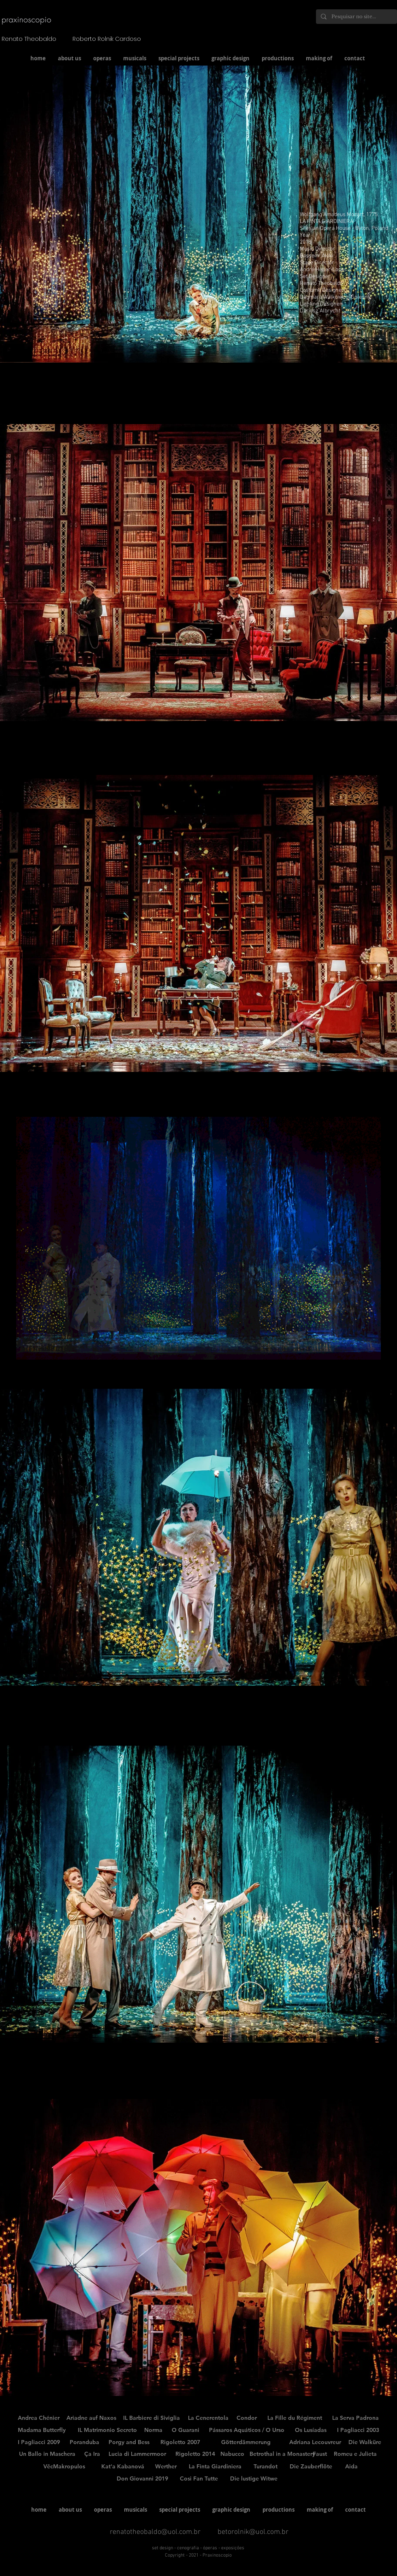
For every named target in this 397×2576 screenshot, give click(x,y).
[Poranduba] (84, 2442)
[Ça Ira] (92, 2454)
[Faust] (320, 2454)
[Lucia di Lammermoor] (137, 2454)
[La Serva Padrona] (355, 2418)
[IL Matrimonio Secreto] (107, 2430)
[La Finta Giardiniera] (215, 2467)
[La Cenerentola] (208, 2418)
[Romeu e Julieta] (355, 2454)
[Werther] (166, 2467)
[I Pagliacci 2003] (358, 2430)
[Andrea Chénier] (39, 2418)
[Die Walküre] (364, 2442)
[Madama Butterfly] (42, 2430)
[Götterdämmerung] (246, 2442)
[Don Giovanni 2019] (142, 2479)
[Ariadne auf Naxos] (91, 2418)
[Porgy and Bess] (129, 2442)
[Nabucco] (232, 2454)
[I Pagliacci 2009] (39, 2442)
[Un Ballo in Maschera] (47, 2454)
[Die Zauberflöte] (310, 2467)
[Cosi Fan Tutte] (199, 2479)
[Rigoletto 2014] (195, 2454)
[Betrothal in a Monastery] (282, 2454)
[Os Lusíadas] (311, 2430)
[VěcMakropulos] (64, 2467)
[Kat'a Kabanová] (122, 2467)
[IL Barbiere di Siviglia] (151, 2418)
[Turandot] (265, 2467)
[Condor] (247, 2418)
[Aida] (351, 2467)
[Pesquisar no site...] (355, 16)
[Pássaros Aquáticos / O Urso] (246, 2430)
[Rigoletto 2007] (180, 2442)
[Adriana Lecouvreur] (315, 2442)
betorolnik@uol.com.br (253, 2532)
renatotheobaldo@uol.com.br (155, 2532)
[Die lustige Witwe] (253, 2479)
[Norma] (153, 2430)
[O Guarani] (185, 2430)
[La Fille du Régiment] (294, 2418)
